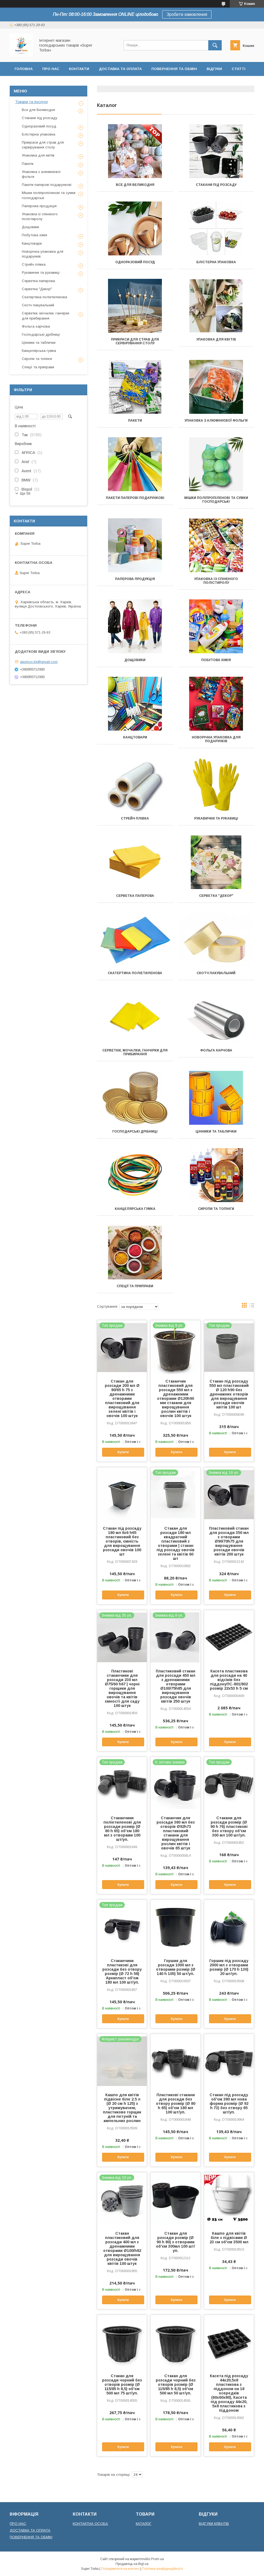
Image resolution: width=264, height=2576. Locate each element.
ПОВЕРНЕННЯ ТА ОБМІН (31, 2537)
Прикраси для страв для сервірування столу (135, 341)
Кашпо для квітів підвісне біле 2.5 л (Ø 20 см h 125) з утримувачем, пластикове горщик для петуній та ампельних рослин (122, 2108)
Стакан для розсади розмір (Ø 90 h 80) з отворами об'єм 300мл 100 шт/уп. (175, 2242)
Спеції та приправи (135, 1286)
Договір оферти (32, 83)
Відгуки (214, 69)
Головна (24, 69)
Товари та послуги (31, 102)
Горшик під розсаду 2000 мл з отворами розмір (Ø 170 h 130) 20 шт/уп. (228, 1967)
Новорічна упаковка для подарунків (216, 739)
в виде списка (251, 1306)
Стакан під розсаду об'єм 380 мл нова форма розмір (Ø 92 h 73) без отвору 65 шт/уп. (229, 2103)
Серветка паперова (135, 896)
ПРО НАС (18, 2524)
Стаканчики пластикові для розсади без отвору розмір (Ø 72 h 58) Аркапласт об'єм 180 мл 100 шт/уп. (122, 1971)
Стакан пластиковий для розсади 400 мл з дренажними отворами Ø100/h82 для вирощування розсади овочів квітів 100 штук (122, 2248)
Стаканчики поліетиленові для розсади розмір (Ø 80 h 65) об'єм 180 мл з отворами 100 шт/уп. (122, 1829)
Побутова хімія (216, 660)
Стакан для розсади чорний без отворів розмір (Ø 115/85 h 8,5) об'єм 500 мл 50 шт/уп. (176, 2384)
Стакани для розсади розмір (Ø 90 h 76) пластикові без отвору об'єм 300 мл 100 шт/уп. (229, 1826)
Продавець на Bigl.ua (132, 2564)
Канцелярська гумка (135, 1209)
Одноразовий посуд (135, 262)
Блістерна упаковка (216, 262)
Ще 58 (25, 493)
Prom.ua (157, 2559)
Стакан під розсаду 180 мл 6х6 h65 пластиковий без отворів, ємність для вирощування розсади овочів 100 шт (122, 1541)
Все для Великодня (135, 185)
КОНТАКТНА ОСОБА (90, 2524)
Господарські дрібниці (135, 1131)
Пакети (135, 420)
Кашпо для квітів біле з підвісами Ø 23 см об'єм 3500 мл (229, 2237)
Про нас (50, 69)
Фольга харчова (216, 1050)
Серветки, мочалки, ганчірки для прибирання (135, 1052)
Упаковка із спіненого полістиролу (216, 581)
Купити (123, 1452)
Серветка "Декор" (216, 896)
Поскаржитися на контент (120, 2569)
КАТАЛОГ (143, 2524)
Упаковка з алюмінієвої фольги (216, 420)
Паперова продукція (135, 579)
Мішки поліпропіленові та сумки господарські (216, 500)
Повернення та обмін (174, 69)
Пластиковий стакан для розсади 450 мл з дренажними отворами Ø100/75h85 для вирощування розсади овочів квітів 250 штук (175, 1686)
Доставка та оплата (120, 69)
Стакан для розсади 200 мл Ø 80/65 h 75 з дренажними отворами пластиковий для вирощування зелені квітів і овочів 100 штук (122, 1398)
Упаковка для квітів (216, 339)
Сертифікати (71, 83)
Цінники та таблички (216, 1131)
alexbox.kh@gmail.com (39, 662)
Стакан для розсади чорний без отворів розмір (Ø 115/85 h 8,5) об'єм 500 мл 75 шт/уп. (122, 2384)
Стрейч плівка (135, 818)
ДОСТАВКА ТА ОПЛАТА (30, 2530)
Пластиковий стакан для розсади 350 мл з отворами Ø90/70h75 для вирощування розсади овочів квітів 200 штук (229, 1541)
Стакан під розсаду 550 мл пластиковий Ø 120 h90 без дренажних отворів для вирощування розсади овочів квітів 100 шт (229, 1394)
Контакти (79, 69)
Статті (238, 69)
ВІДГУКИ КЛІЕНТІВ (214, 2524)
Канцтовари (135, 737)
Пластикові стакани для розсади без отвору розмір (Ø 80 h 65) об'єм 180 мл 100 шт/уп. (175, 2103)
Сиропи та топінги (216, 1209)
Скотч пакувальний (216, 973)
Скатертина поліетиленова (135, 973)
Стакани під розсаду (216, 185)
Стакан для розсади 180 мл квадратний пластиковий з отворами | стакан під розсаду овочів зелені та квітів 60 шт (175, 1543)
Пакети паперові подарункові (135, 498)
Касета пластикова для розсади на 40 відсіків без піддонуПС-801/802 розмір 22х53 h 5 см (229, 1679)
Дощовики (134, 660)
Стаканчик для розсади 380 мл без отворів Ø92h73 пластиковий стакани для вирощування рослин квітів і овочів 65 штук (176, 1833)
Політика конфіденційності (162, 2569)
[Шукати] (215, 45)
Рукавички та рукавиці (216, 818)
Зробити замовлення (186, 14)
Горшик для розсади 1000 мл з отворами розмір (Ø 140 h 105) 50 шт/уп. (175, 1967)
